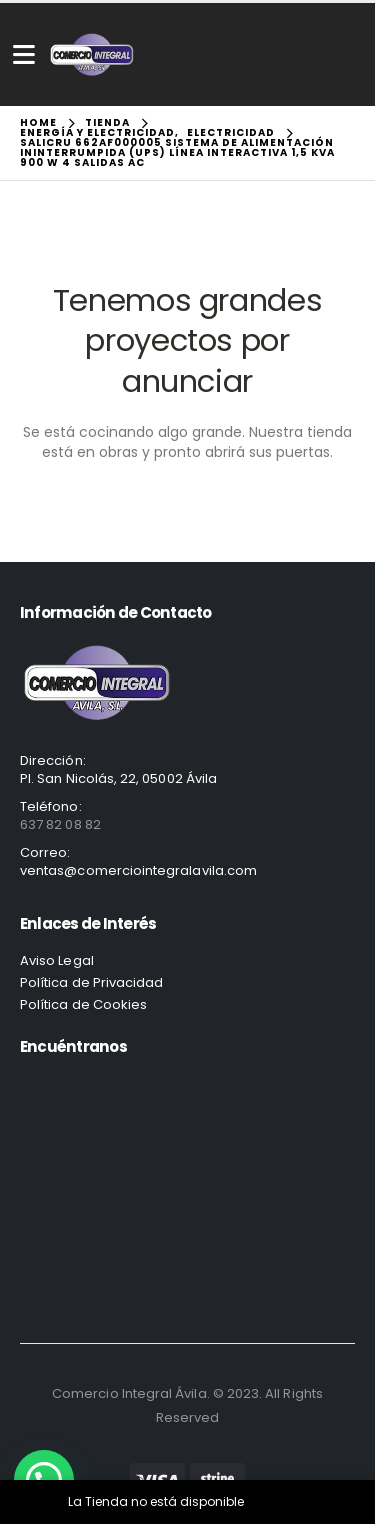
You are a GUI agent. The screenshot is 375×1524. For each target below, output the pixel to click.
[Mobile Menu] (24, 54)
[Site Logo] (92, 54)
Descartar (277, 1501)
